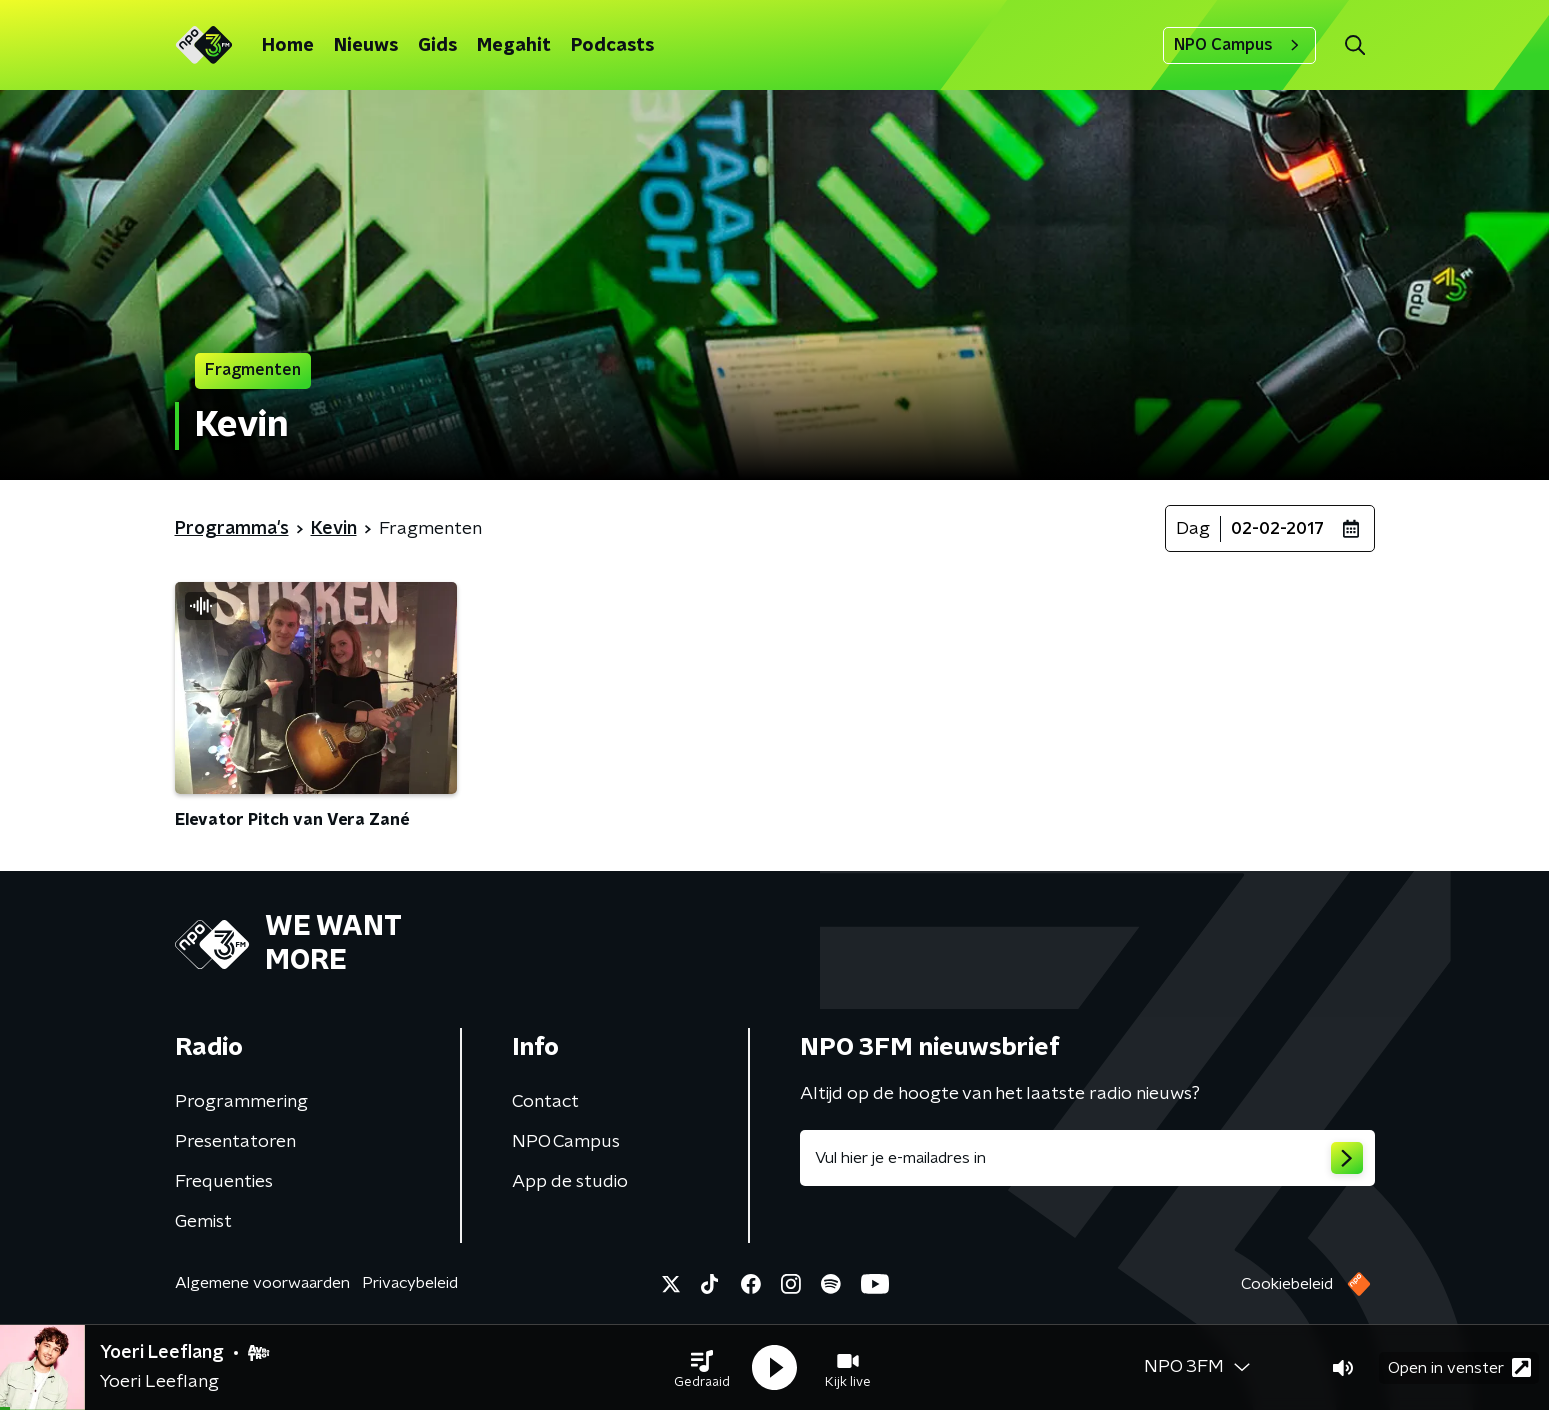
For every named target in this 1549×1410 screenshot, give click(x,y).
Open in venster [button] (1459, 1367)
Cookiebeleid (1287, 1284)
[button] (702, 1368)
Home (288, 46)
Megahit (514, 46)
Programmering (241, 1102)
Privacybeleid (410, 1283)
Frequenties (224, 1182)
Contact (545, 1102)
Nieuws (366, 46)
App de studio (570, 1182)
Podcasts (612, 46)
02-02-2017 (1277, 529)
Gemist (203, 1222)
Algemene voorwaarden (262, 1283)
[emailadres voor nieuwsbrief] (1087, 1158)
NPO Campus (1239, 45)
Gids (437, 46)
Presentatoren (235, 1142)
